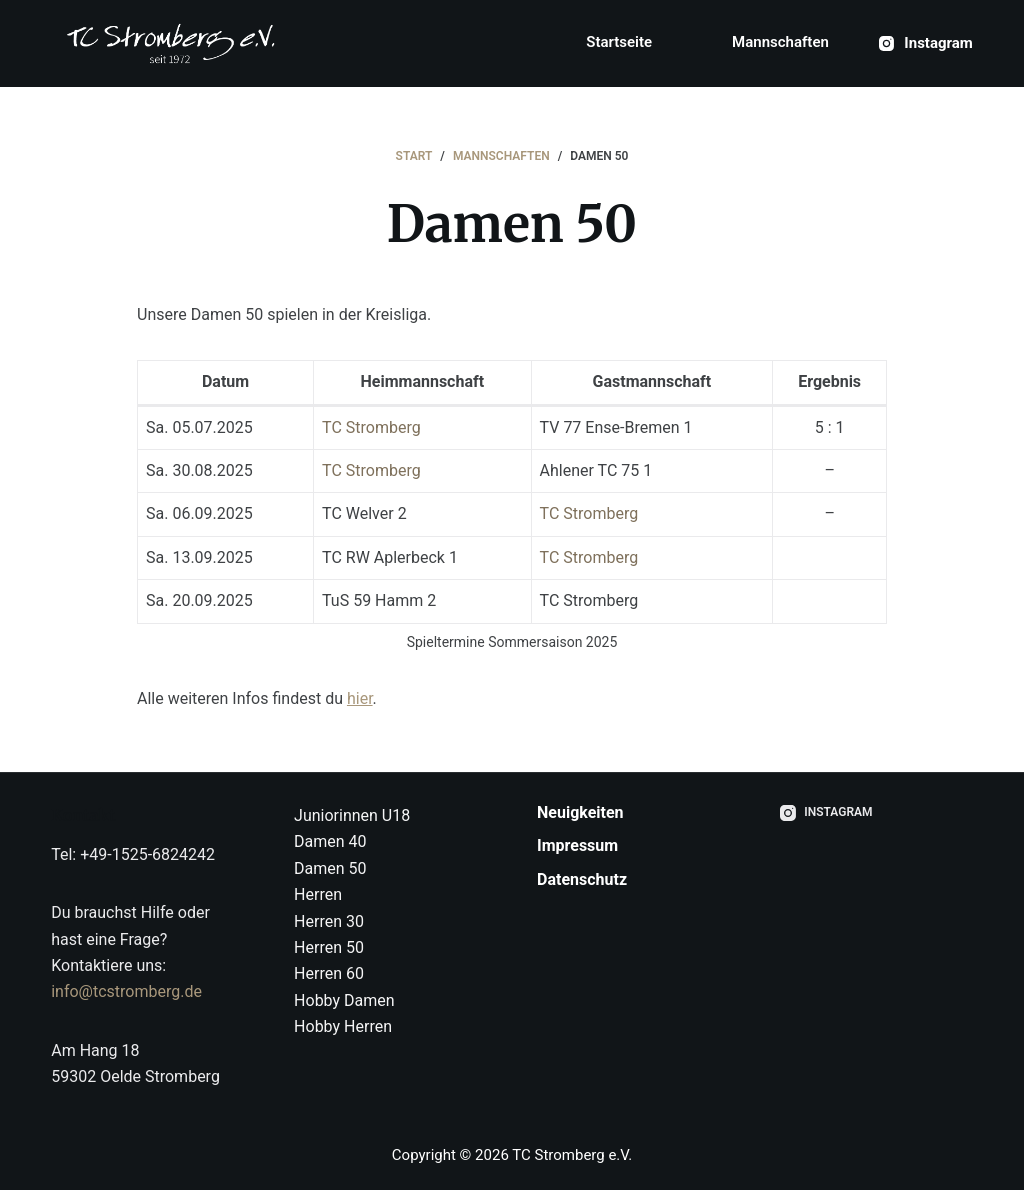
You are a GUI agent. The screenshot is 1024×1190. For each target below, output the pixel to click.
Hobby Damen (344, 1000)
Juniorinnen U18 (352, 815)
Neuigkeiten (580, 812)
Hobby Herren (343, 1026)
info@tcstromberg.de (126, 991)
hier (360, 698)
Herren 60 (329, 973)
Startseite (619, 42)
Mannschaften (780, 42)
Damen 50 (330, 868)
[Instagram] (926, 43)
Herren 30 (329, 921)
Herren (318, 894)
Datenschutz (582, 879)
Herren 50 (329, 947)
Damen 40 (330, 841)
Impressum (577, 845)
